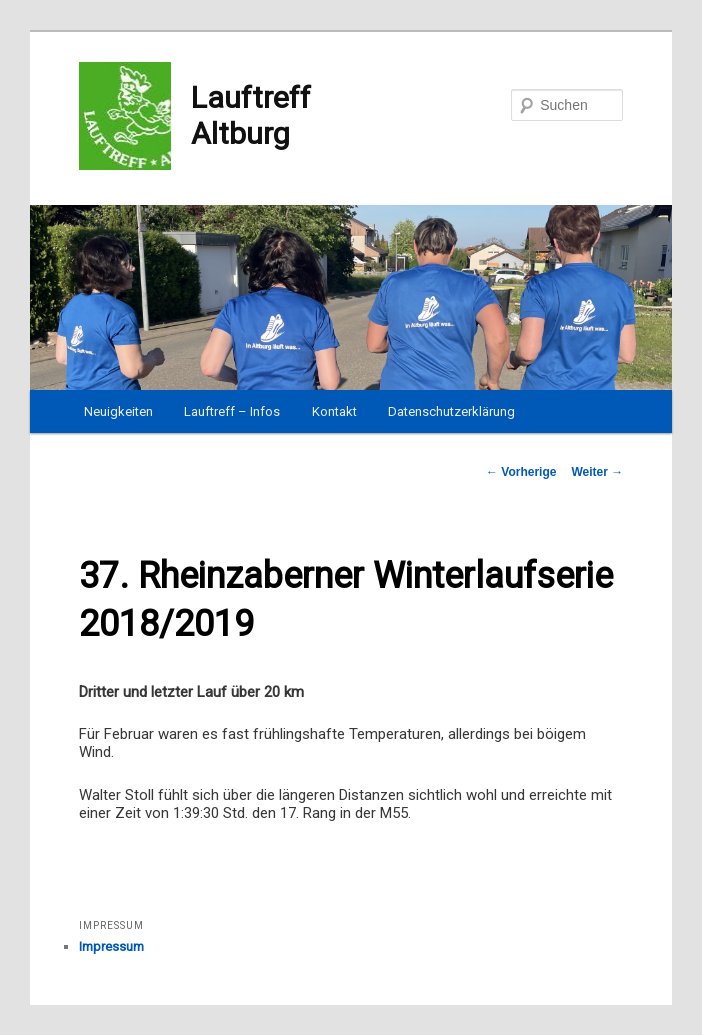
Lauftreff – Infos (232, 411)
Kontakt (334, 411)
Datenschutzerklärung (451, 411)
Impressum (111, 946)
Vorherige (521, 472)
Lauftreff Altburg (195, 116)
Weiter (597, 472)
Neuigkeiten (118, 411)
